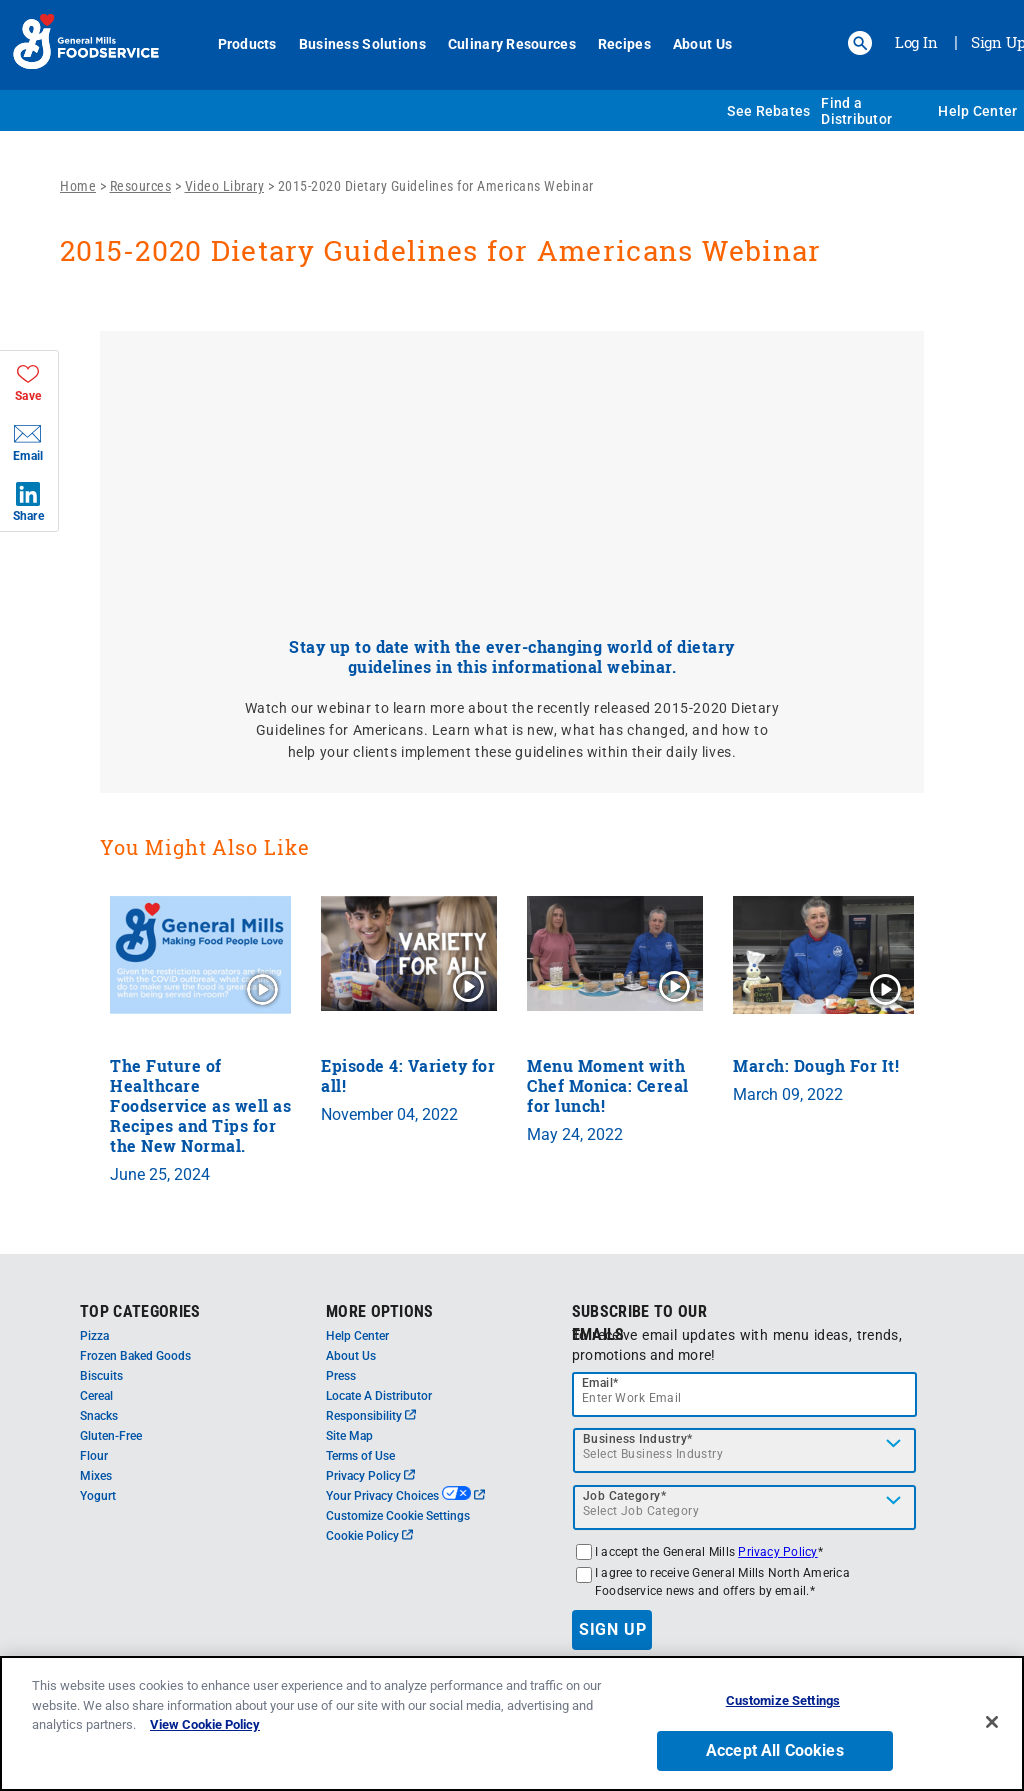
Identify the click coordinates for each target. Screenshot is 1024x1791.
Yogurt (98, 1496)
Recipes (624, 44)
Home (78, 186)
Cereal (96, 1396)
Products (247, 44)
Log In (916, 42)
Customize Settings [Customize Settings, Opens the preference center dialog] (783, 1700)
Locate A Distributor (379, 1396)
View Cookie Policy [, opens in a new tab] (205, 1724)
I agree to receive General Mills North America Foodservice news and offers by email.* (722, 1582)
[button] (860, 43)
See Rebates (768, 111)
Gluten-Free (111, 1436)
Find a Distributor (856, 111)
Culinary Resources (512, 44)
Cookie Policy (369, 1536)
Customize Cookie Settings (398, 1516)
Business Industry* (638, 1439)
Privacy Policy (370, 1476)
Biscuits (101, 1376)
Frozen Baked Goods (135, 1356)
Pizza (94, 1336)
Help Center (977, 111)
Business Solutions (362, 44)
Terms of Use (360, 1456)
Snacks (99, 1416)
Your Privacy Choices (405, 1496)
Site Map (349, 1436)
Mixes (96, 1476)
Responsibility (371, 1416)
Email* (600, 1383)
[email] (745, 1394)
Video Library (225, 186)
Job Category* (625, 1496)
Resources (141, 186)
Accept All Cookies (775, 1750)
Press (341, 1376)
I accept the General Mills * (709, 1552)
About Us (702, 44)
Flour (94, 1456)
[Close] (992, 1722)
